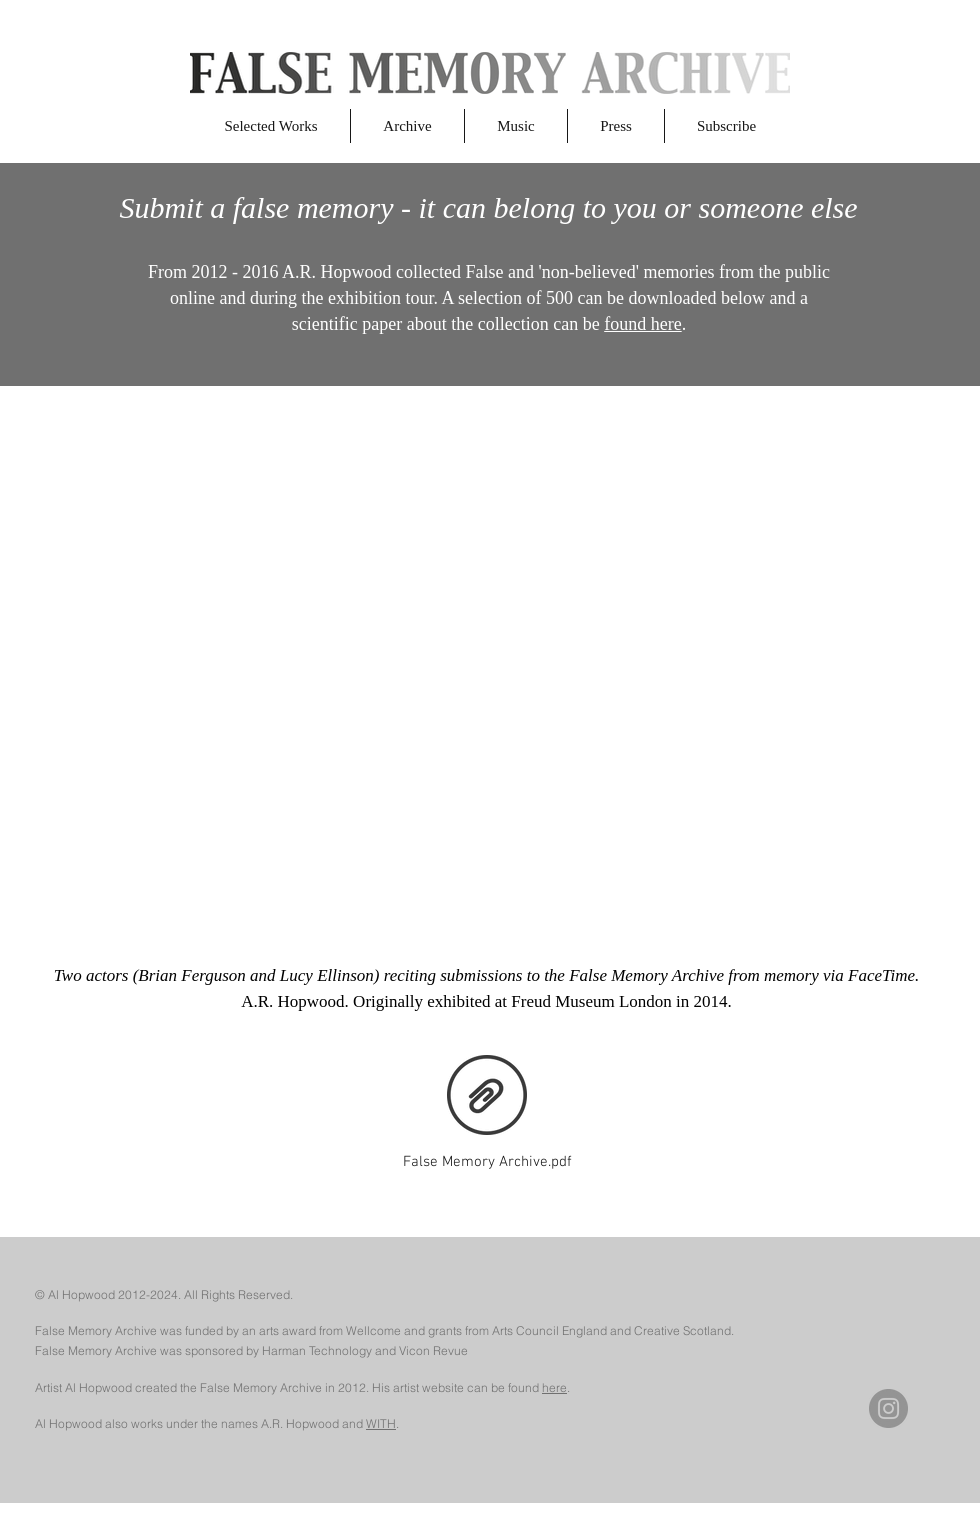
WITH (381, 1423)
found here (642, 324)
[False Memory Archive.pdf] (487, 1108)
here (554, 1387)
